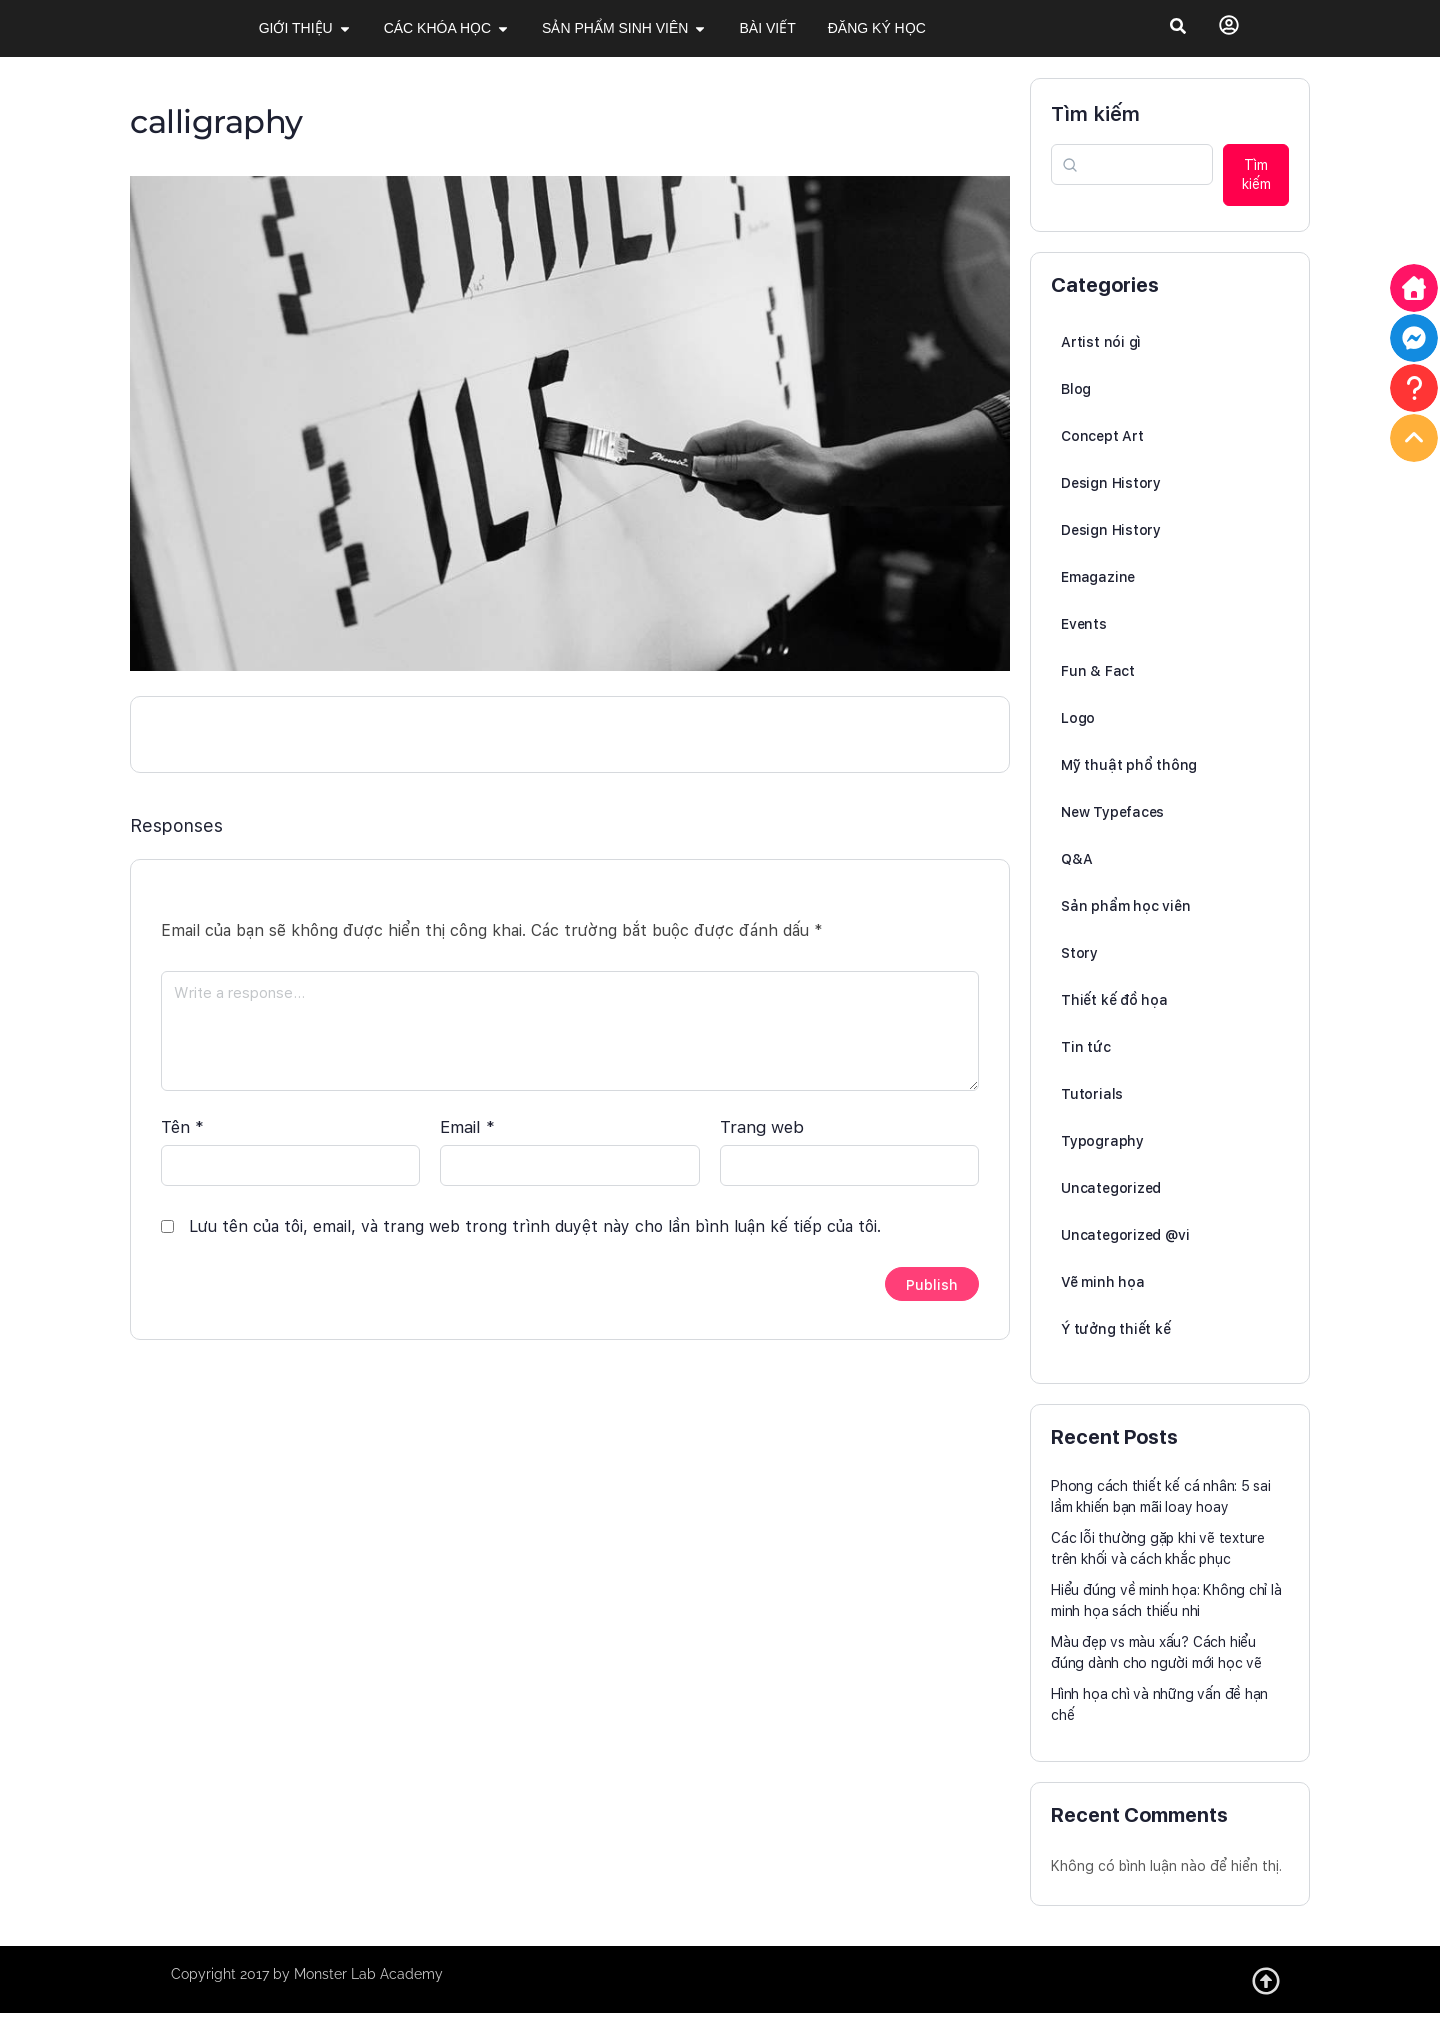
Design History (1111, 514)
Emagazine (1098, 608)
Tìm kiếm (1095, 145)
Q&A (1076, 890)
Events (1084, 655)
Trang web (762, 1149)
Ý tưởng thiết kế (1116, 1360)
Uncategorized (1111, 1219)
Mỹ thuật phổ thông (1129, 796)
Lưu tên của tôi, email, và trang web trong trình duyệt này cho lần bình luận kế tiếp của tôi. (535, 1248)
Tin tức (1086, 1078)
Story (1079, 984)
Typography (1102, 1172)
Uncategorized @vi (1125, 1266)
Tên (182, 1149)
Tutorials (1092, 1125)
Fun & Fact (1098, 702)
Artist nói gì (1101, 373)
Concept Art (1102, 467)
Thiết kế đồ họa (1114, 1031)
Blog (1076, 420)
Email (467, 1149)
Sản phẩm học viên (1125, 937)
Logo (1078, 749)
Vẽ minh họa (1103, 1313)
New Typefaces (1112, 843)
